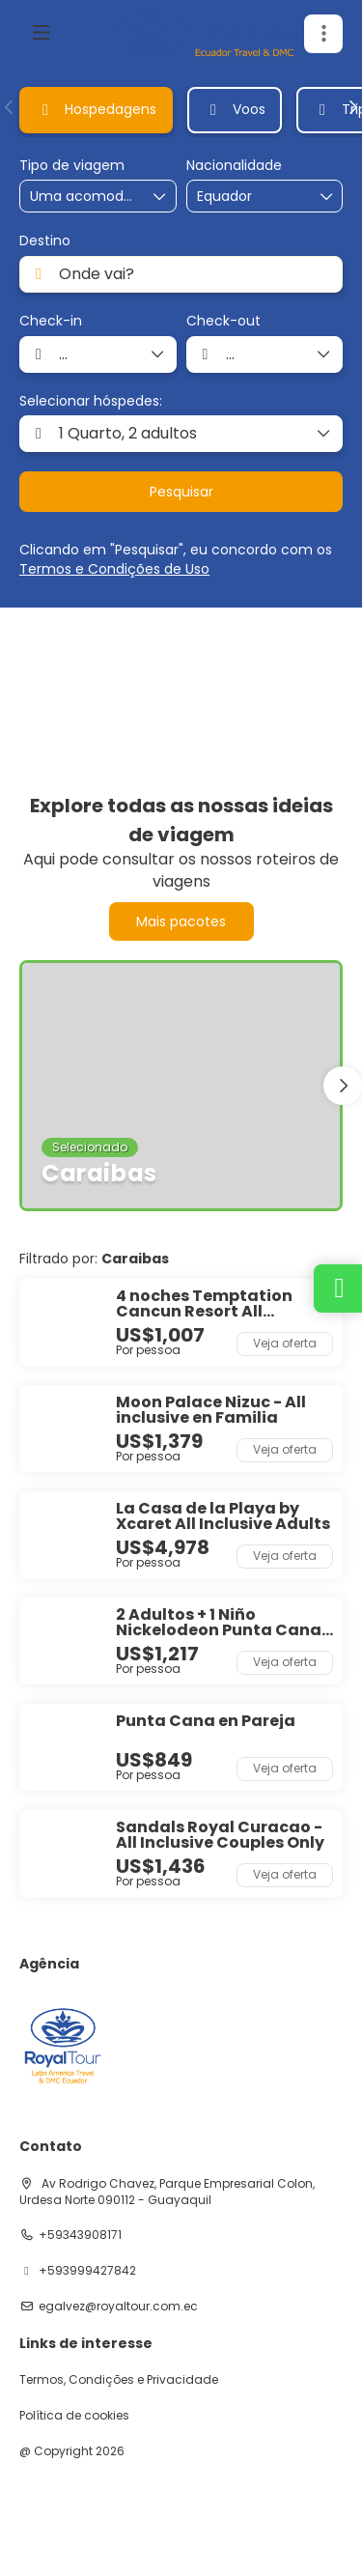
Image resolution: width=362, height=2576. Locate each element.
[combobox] (245, 197)
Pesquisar (181, 491)
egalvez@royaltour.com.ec (118, 2306)
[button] (323, 33)
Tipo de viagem (72, 165)
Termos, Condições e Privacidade (118, 2380)
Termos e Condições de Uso (114, 569)
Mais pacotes (181, 921)
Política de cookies (74, 2415)
